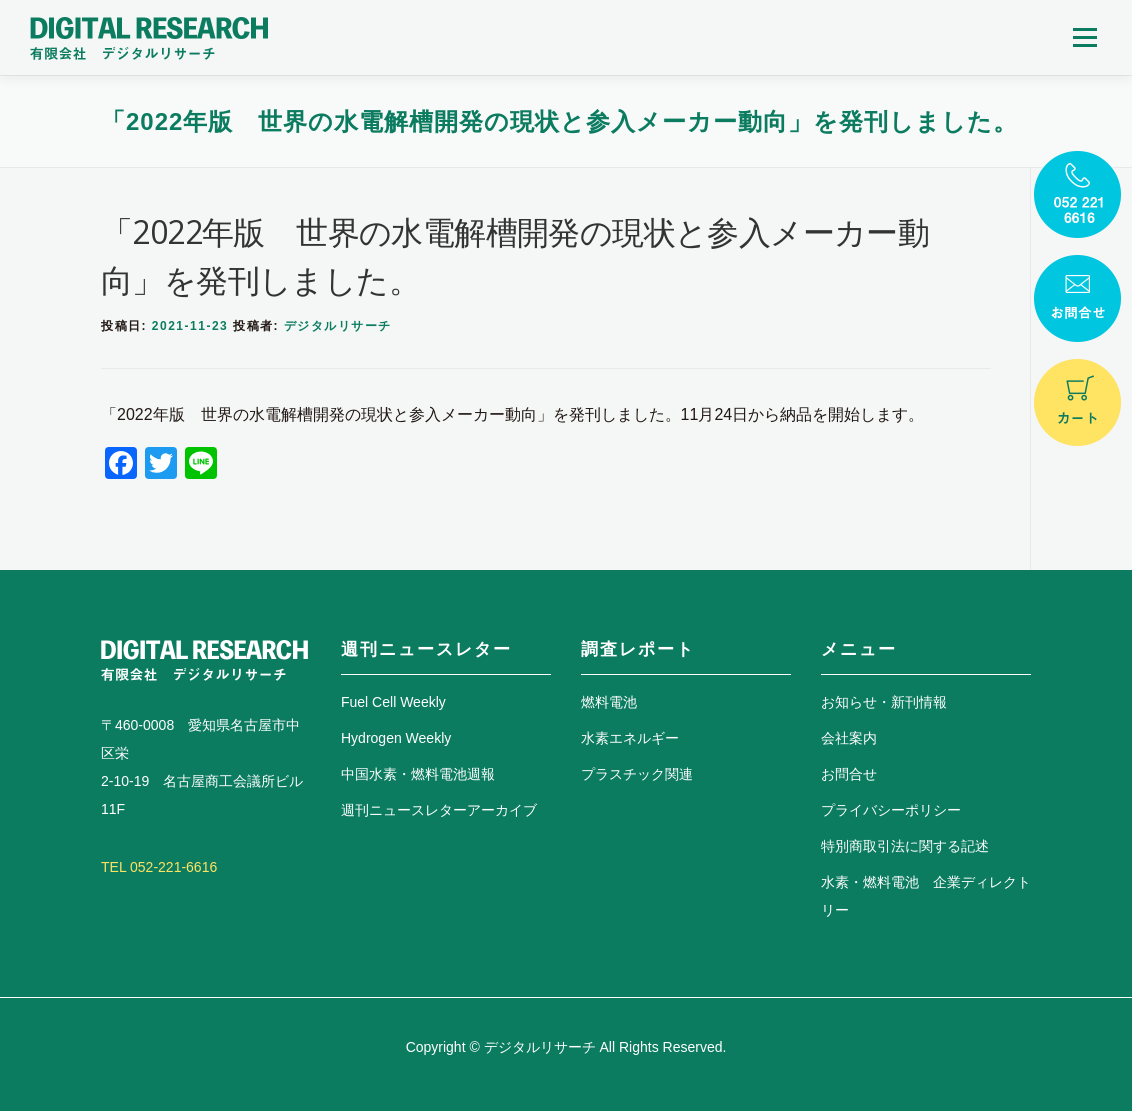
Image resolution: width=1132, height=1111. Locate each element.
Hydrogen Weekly (396, 738)
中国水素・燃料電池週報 (418, 774)
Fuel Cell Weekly (393, 702)
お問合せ (849, 774)
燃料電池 (609, 702)
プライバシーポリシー (891, 810)
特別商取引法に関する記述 (905, 846)
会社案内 (849, 738)
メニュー (1084, 37)
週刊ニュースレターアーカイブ (439, 810)
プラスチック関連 (637, 774)
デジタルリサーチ (338, 326)
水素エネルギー (630, 738)
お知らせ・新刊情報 (884, 702)
